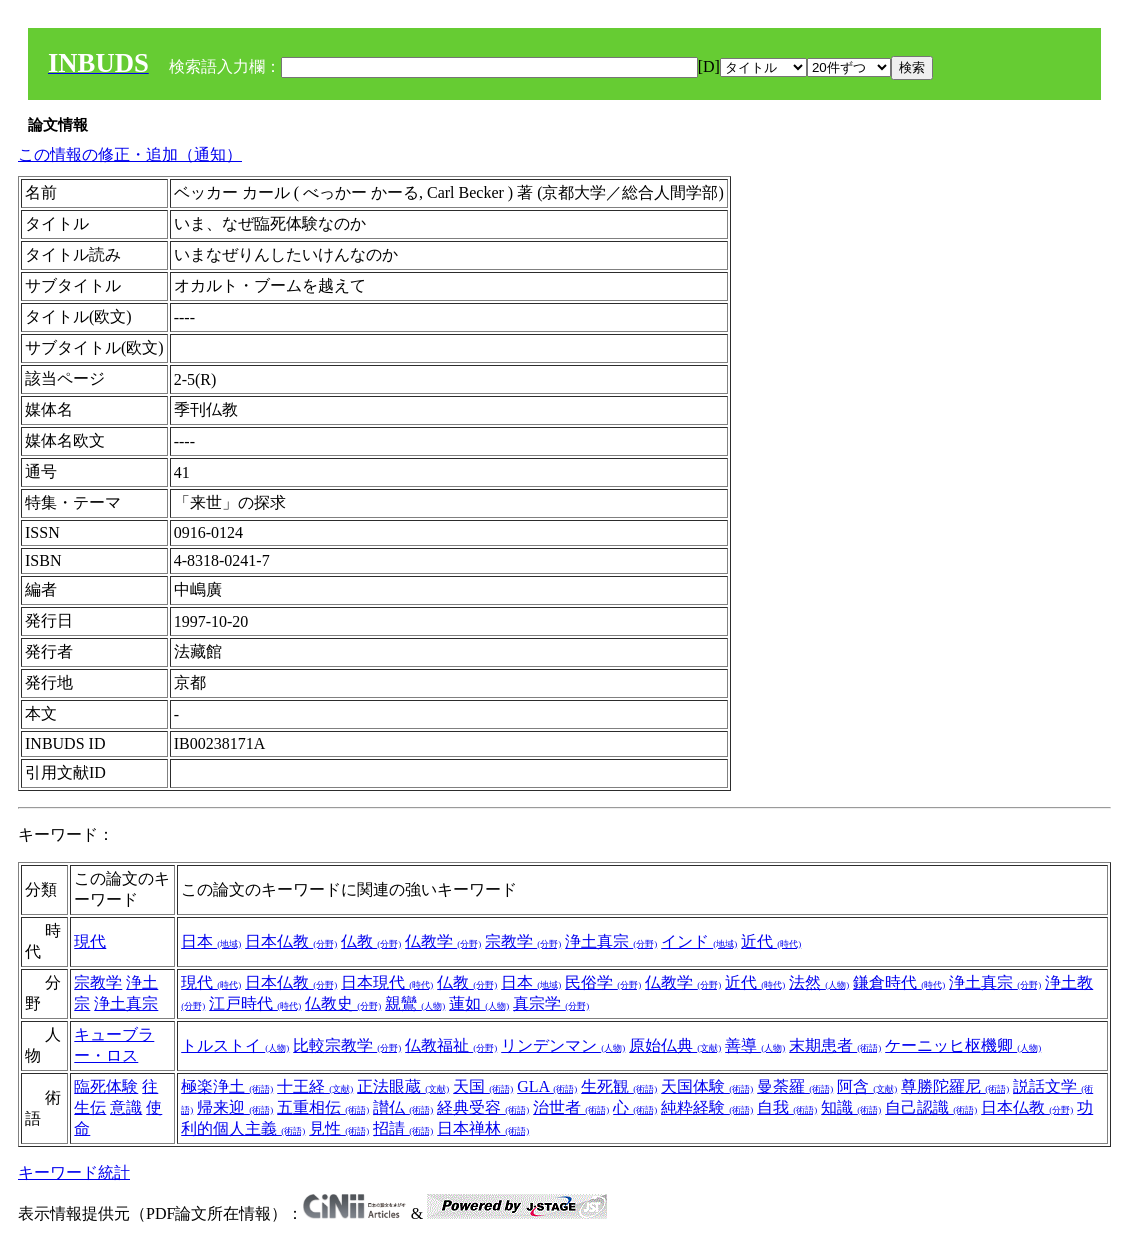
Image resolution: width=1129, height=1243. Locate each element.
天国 (483, 1086)
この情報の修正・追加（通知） (130, 154)
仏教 (371, 941)
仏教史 (343, 1003)
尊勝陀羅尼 (955, 1086)
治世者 (571, 1107)
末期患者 (835, 1045)
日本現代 (387, 982)
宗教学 (523, 941)
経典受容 (483, 1107)
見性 (339, 1128)
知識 (851, 1107)
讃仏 (403, 1107)
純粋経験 (707, 1107)
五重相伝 (323, 1107)
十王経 (315, 1086)
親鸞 (415, 1003)
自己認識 (931, 1107)
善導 (755, 1045)
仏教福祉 (451, 1045)
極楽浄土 (227, 1086)
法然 (819, 982)
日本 (211, 941)
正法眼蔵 (403, 1086)
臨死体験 (106, 1086)
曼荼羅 (795, 1086)
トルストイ (235, 1045)
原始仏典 (675, 1045)
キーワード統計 (74, 1172)
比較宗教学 (347, 1045)
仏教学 (443, 941)
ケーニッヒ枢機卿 (963, 1045)
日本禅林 (483, 1128)
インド (699, 941)
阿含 (867, 1086)
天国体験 (707, 1086)
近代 (771, 941)
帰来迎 (235, 1107)
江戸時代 (255, 1003)
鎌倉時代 (899, 982)
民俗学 (603, 982)
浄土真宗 (611, 941)
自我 (787, 1107)
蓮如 (479, 1003)
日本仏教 (291, 941)
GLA (547, 1086)
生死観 (619, 1086)
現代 (90, 941)
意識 (126, 1107)
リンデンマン (563, 1045)
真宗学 (551, 1003)
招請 (403, 1128)
